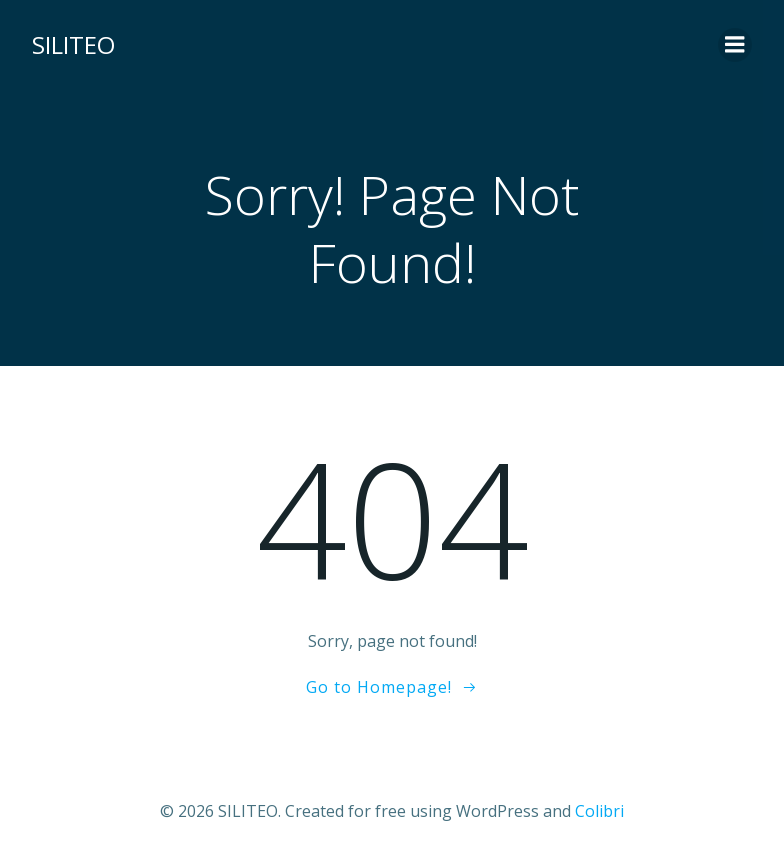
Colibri (599, 811)
